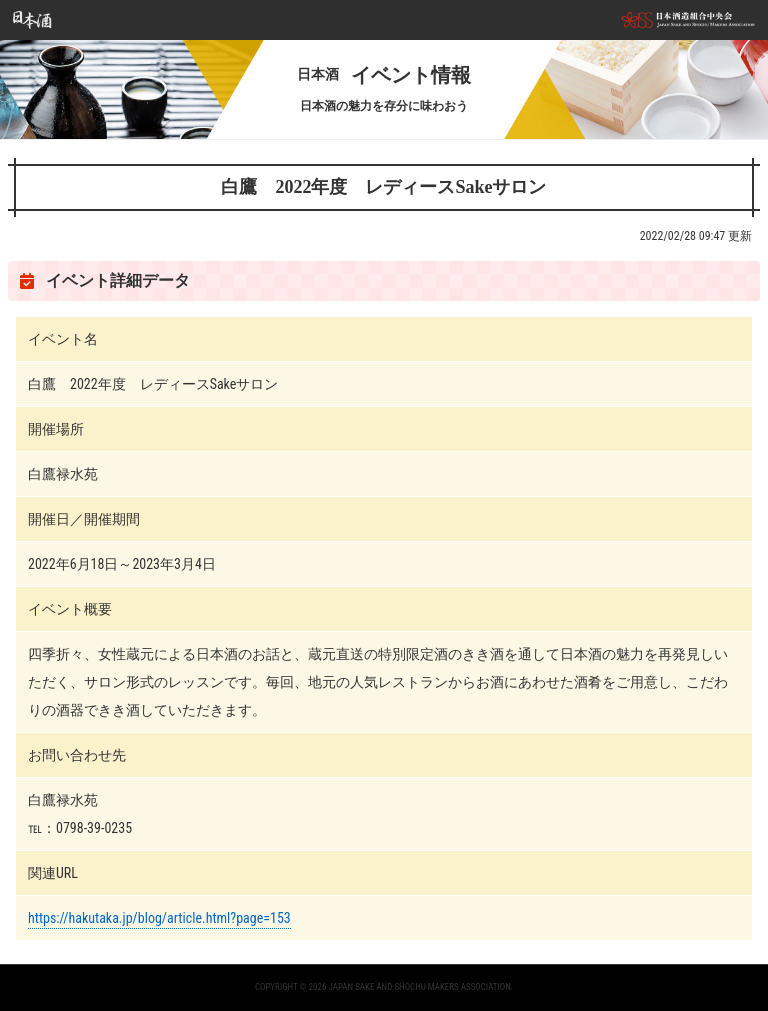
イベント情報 (384, 75)
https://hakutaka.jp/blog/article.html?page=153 (159, 918)
